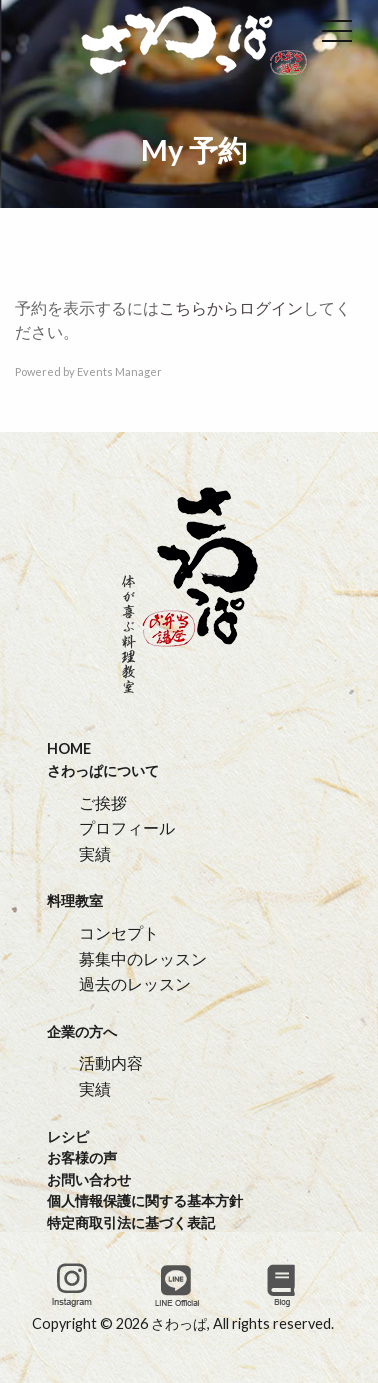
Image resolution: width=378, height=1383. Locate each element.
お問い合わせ (89, 1179)
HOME (69, 748)
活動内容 (111, 1062)
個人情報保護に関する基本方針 (145, 1200)
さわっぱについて (103, 770)
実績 (95, 853)
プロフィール (127, 827)
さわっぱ (179, 1323)
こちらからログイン (231, 307)
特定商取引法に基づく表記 (131, 1222)
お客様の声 (82, 1157)
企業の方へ (82, 1031)
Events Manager (119, 371)
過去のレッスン (135, 983)
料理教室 (75, 900)
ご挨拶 (103, 802)
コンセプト (119, 932)
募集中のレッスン (143, 958)
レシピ (68, 1136)
